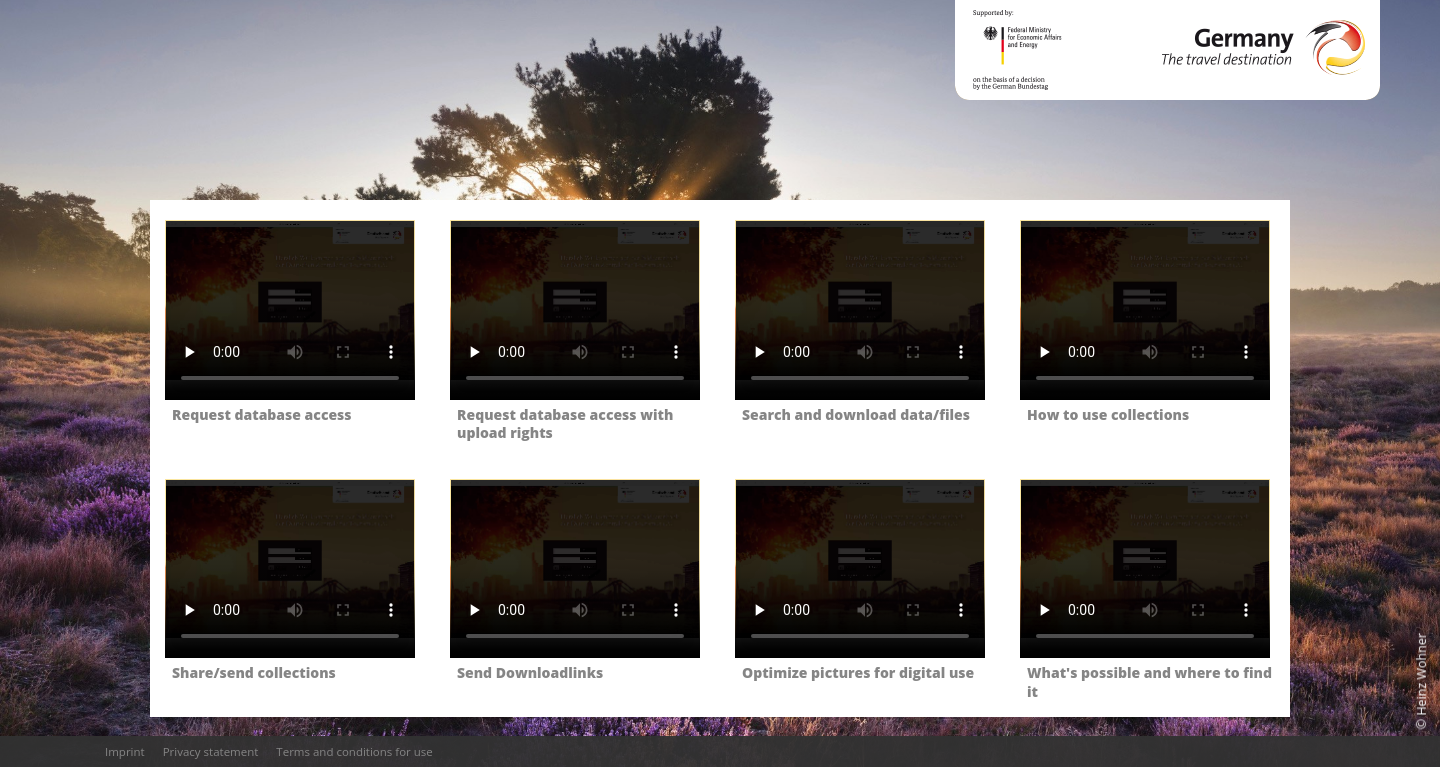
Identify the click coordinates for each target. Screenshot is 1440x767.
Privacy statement (211, 751)
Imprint (125, 751)
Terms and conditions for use (354, 751)
